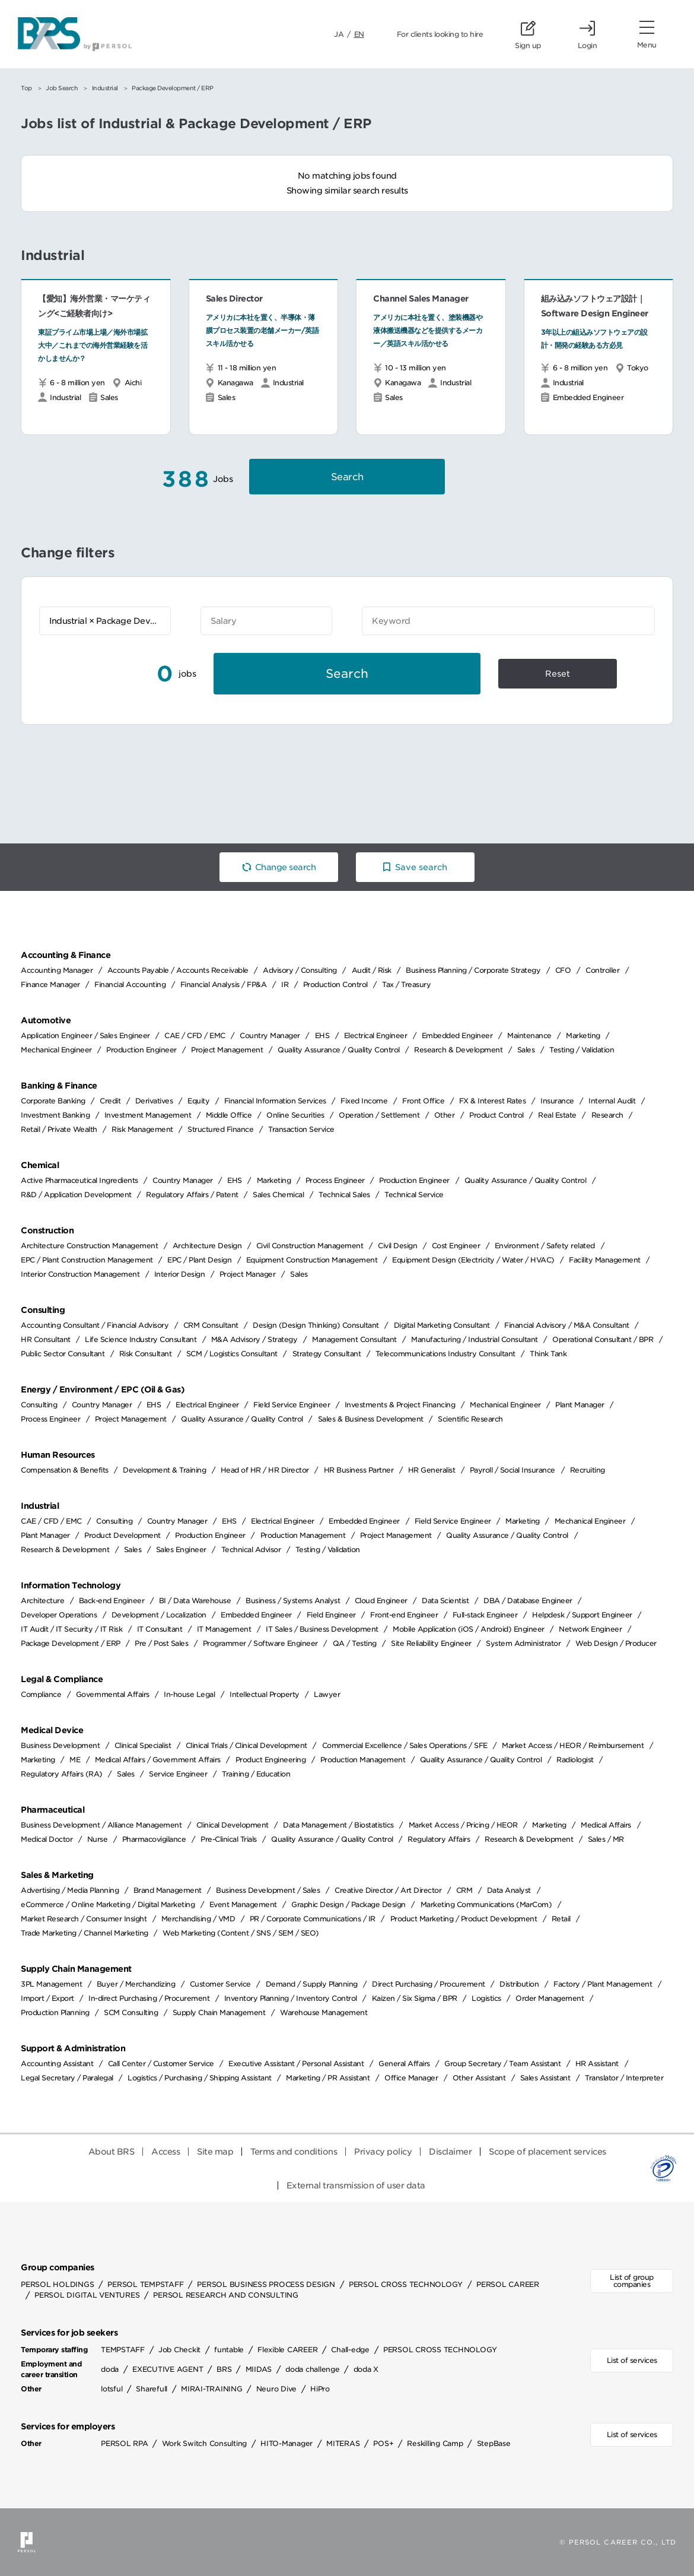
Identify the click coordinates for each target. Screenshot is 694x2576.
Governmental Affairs (112, 1694)
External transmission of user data (355, 2185)
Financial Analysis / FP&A (223, 984)
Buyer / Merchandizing (136, 1983)
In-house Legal (189, 1694)
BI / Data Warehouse (195, 1600)
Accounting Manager (57, 970)
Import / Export (47, 1998)
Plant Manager (579, 1404)
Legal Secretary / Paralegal (67, 2077)
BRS (224, 2369)
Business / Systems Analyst (293, 1600)
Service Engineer (178, 1773)
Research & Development (458, 1049)
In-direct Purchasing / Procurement (148, 1998)
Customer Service (220, 1983)
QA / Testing (355, 1643)
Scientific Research (470, 1418)
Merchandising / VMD (198, 1918)
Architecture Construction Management (89, 1245)
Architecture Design (207, 1245)
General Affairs (404, 2063)
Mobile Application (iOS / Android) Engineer (469, 1629)
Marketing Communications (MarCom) (486, 1904)
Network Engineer (590, 1629)
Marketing (583, 1035)
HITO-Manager (286, 2443)
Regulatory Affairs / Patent (192, 1194)
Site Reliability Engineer (431, 1643)
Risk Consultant (145, 1353)
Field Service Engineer (291, 1404)
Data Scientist (445, 1600)
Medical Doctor (46, 1839)
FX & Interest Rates (492, 1100)
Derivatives (154, 1100)
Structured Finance (220, 1129)
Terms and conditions (293, 2151)
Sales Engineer (181, 1549)
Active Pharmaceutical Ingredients (79, 1180)
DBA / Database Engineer (527, 1600)
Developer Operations (59, 1614)
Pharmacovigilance (154, 1839)
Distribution (519, 1983)
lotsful (111, 2388)
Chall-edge (350, 2349)
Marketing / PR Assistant (328, 2077)
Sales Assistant (545, 2077)
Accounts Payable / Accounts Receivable (178, 970)
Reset (557, 673)
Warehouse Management (323, 2012)
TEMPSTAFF (123, 2349)
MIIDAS (259, 2369)
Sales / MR (606, 1839)
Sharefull (151, 2388)
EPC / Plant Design (199, 1259)
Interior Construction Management (80, 1274)
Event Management (243, 1904)
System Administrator (523, 1643)
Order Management (549, 1998)
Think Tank (548, 1353)
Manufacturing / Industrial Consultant (474, 1339)
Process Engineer (335, 1180)
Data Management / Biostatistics (338, 1824)
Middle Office (229, 1115)
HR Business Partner (359, 1469)
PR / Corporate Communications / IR (312, 1918)
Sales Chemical (278, 1194)
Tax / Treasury (406, 984)
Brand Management (167, 1890)
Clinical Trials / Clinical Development (246, 1745)
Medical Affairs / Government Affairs (158, 1759)
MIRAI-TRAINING (212, 2388)
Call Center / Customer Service (161, 2063)
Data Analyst (509, 1890)
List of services (632, 2360)
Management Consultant (354, 1339)
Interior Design (179, 1274)
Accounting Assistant (57, 2063)
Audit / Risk (371, 970)
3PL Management (51, 1983)
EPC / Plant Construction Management (87, 1259)
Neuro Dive (276, 2388)
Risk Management (142, 1129)
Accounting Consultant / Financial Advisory (94, 1325)
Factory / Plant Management (602, 1983)
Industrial (105, 87)
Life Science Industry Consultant (140, 1339)
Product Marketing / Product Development (463, 1918)
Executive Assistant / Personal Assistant (296, 2063)
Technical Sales (344, 1194)
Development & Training (164, 1469)
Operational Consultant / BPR (602, 1339)
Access (165, 2151)
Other (444, 1115)
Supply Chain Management (219, 2012)
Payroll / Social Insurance (512, 1469)
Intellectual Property (265, 1694)
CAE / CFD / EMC (194, 1035)
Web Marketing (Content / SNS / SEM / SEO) (241, 1932)
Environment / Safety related (545, 1245)
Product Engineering (270, 1759)
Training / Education (256, 1773)
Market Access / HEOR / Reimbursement (573, 1745)
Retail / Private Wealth (59, 1129)
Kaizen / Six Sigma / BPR (414, 1998)
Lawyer (327, 1694)
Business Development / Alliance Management (101, 1824)
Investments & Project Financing (400, 1404)
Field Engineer (331, 1614)
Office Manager (411, 2077)
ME (74, 1759)
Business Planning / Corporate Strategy (473, 970)
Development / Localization (159, 1614)
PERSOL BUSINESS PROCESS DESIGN (266, 2284)
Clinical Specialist (142, 1745)
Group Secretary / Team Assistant (502, 2063)
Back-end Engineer (112, 1600)
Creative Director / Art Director (388, 1890)
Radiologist (575, 1759)
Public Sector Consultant (62, 1353)
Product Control (496, 1115)
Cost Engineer (456, 1245)
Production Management (303, 1535)
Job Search (62, 87)
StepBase (494, 2443)
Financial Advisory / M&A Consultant (566, 1325)
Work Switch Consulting (204, 2443)
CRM (464, 1890)
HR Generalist (432, 1469)
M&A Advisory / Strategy (254, 1339)
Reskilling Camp (435, 2443)
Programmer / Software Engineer (260, 1643)
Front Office (423, 1100)
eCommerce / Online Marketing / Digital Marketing (108, 1904)
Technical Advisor (251, 1549)
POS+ (383, 2443)
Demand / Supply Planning (312, 1983)
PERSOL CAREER (507, 2284)
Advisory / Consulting (300, 970)
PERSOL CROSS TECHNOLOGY (406, 2284)
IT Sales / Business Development (322, 1629)
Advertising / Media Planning (70, 1890)
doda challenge (312, 2369)
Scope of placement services (547, 2151)
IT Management (224, 1629)
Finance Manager (50, 984)
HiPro (320, 2388)
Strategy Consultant (326, 1353)
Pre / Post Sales (161, 1643)
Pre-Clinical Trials (228, 1839)
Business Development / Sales (268, 1890)
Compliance (41, 1694)
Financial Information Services (275, 1100)
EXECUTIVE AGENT (167, 2369)
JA (338, 34)
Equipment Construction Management (312, 1259)
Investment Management (148, 1115)
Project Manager (247, 1274)
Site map (215, 2151)
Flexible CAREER (287, 2349)
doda (110, 2369)
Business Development (60, 1745)
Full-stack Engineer (485, 1614)
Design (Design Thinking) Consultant (316, 1325)
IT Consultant (160, 1629)
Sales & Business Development (371, 1418)
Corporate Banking (53, 1100)
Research (607, 1115)
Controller (602, 970)
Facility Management (605, 1259)
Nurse (97, 1839)
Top (26, 87)
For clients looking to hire (440, 34)
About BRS (111, 2151)
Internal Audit (611, 1100)
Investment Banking (55, 1115)
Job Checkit (179, 2349)
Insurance (557, 1100)
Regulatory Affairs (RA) (62, 1773)
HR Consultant (46, 1339)
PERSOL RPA (124, 2443)
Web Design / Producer (616, 1643)
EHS (322, 1035)
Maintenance (529, 1035)
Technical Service (414, 1194)
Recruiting (587, 1469)
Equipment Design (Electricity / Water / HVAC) (473, 1259)
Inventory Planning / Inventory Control (290, 1998)
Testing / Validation (581, 1049)
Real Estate (557, 1115)
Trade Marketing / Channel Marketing (84, 1932)
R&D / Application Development (76, 1194)
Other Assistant (479, 2077)
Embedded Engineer (457, 1035)
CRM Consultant (210, 1325)
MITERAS (342, 2443)
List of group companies (632, 2281)
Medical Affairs (606, 1824)
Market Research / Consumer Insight (84, 1918)
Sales (526, 1049)
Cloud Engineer (381, 1600)
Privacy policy (383, 2151)
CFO (563, 970)
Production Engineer (141, 1049)
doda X (366, 2369)
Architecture (42, 1600)
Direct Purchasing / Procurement (428, 1983)
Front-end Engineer (404, 1614)
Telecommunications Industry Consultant (445, 1353)
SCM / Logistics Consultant (232, 1353)
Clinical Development (232, 1824)
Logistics (486, 1998)
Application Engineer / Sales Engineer (85, 1035)
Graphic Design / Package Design (348, 1904)
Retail (561, 1918)
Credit (110, 1100)
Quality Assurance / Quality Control (339, 1049)
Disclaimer (450, 2151)
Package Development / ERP (70, 1643)
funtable (229, 2349)
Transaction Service (301, 1129)
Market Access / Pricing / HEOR (463, 1824)
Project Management (227, 1049)
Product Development (122, 1535)
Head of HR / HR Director (265, 1469)
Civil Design (397, 1245)
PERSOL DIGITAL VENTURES (86, 2295)
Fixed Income (363, 1100)
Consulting (39, 1404)
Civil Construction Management (310, 1245)
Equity (198, 1100)
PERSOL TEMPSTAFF (145, 2284)
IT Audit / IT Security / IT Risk (71, 1629)
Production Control (335, 984)
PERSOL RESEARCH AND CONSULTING (225, 2295)
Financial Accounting (129, 984)
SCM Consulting (131, 2012)
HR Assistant (597, 2063)
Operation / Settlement (379, 1115)
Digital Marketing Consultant (442, 1325)
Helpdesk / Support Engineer (582, 1614)
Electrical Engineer (376, 1035)
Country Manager (270, 1035)
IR (284, 984)
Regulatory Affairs (439, 1839)
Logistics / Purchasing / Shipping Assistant (200, 2077)
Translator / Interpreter (624, 2077)
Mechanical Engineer (56, 1049)
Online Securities (295, 1115)
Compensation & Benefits (65, 1469)
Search (347, 477)
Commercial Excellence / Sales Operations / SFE (405, 1745)
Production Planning (55, 2012)
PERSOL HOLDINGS (57, 2284)
